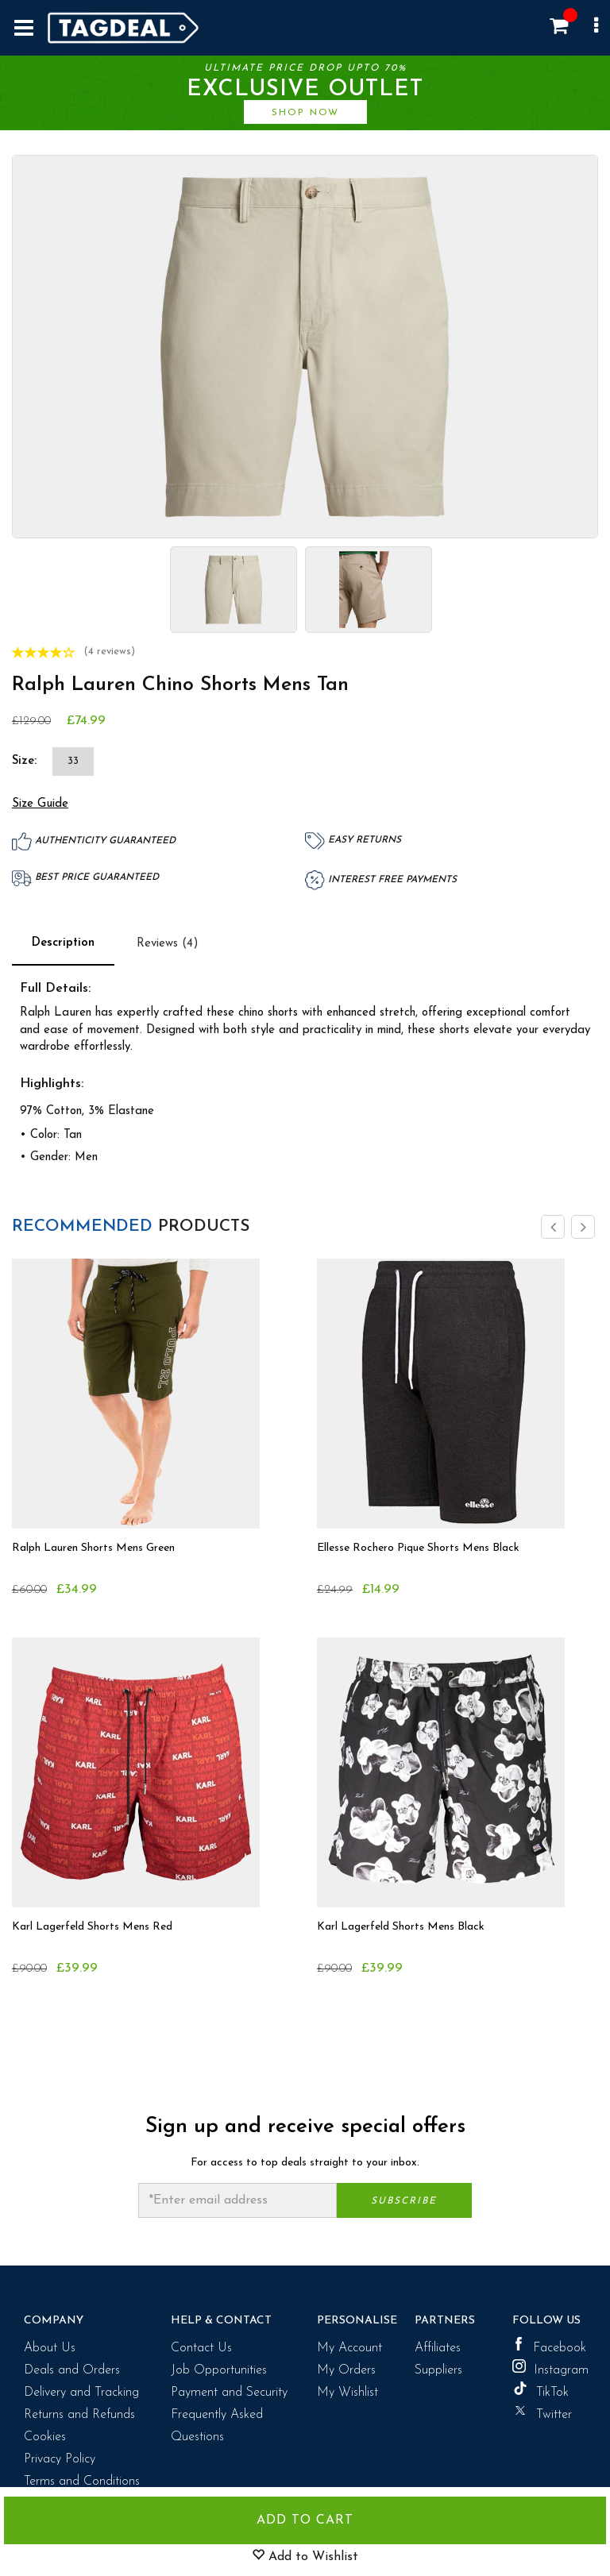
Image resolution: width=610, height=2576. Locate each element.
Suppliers (438, 2366)
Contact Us (201, 2344)
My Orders (346, 2366)
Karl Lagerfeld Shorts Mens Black (401, 1923)
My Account (349, 2344)
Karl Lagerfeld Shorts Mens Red (92, 1923)
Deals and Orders (72, 2366)
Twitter (542, 2408)
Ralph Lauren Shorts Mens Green (93, 1544)
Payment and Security (229, 2388)
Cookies (45, 2433)
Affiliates (438, 2344)
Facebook (549, 2341)
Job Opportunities (219, 2366)
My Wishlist (347, 2388)
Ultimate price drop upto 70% (305, 92)
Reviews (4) (168, 940)
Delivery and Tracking (81, 2388)
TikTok (540, 2386)
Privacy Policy (59, 2455)
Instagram (549, 2364)
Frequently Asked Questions (217, 2421)
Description (63, 939)
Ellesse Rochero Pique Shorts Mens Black (418, 1544)
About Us (49, 2344)
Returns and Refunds (79, 2410)
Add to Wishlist (305, 2556)
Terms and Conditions (82, 2477)
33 (73, 757)
